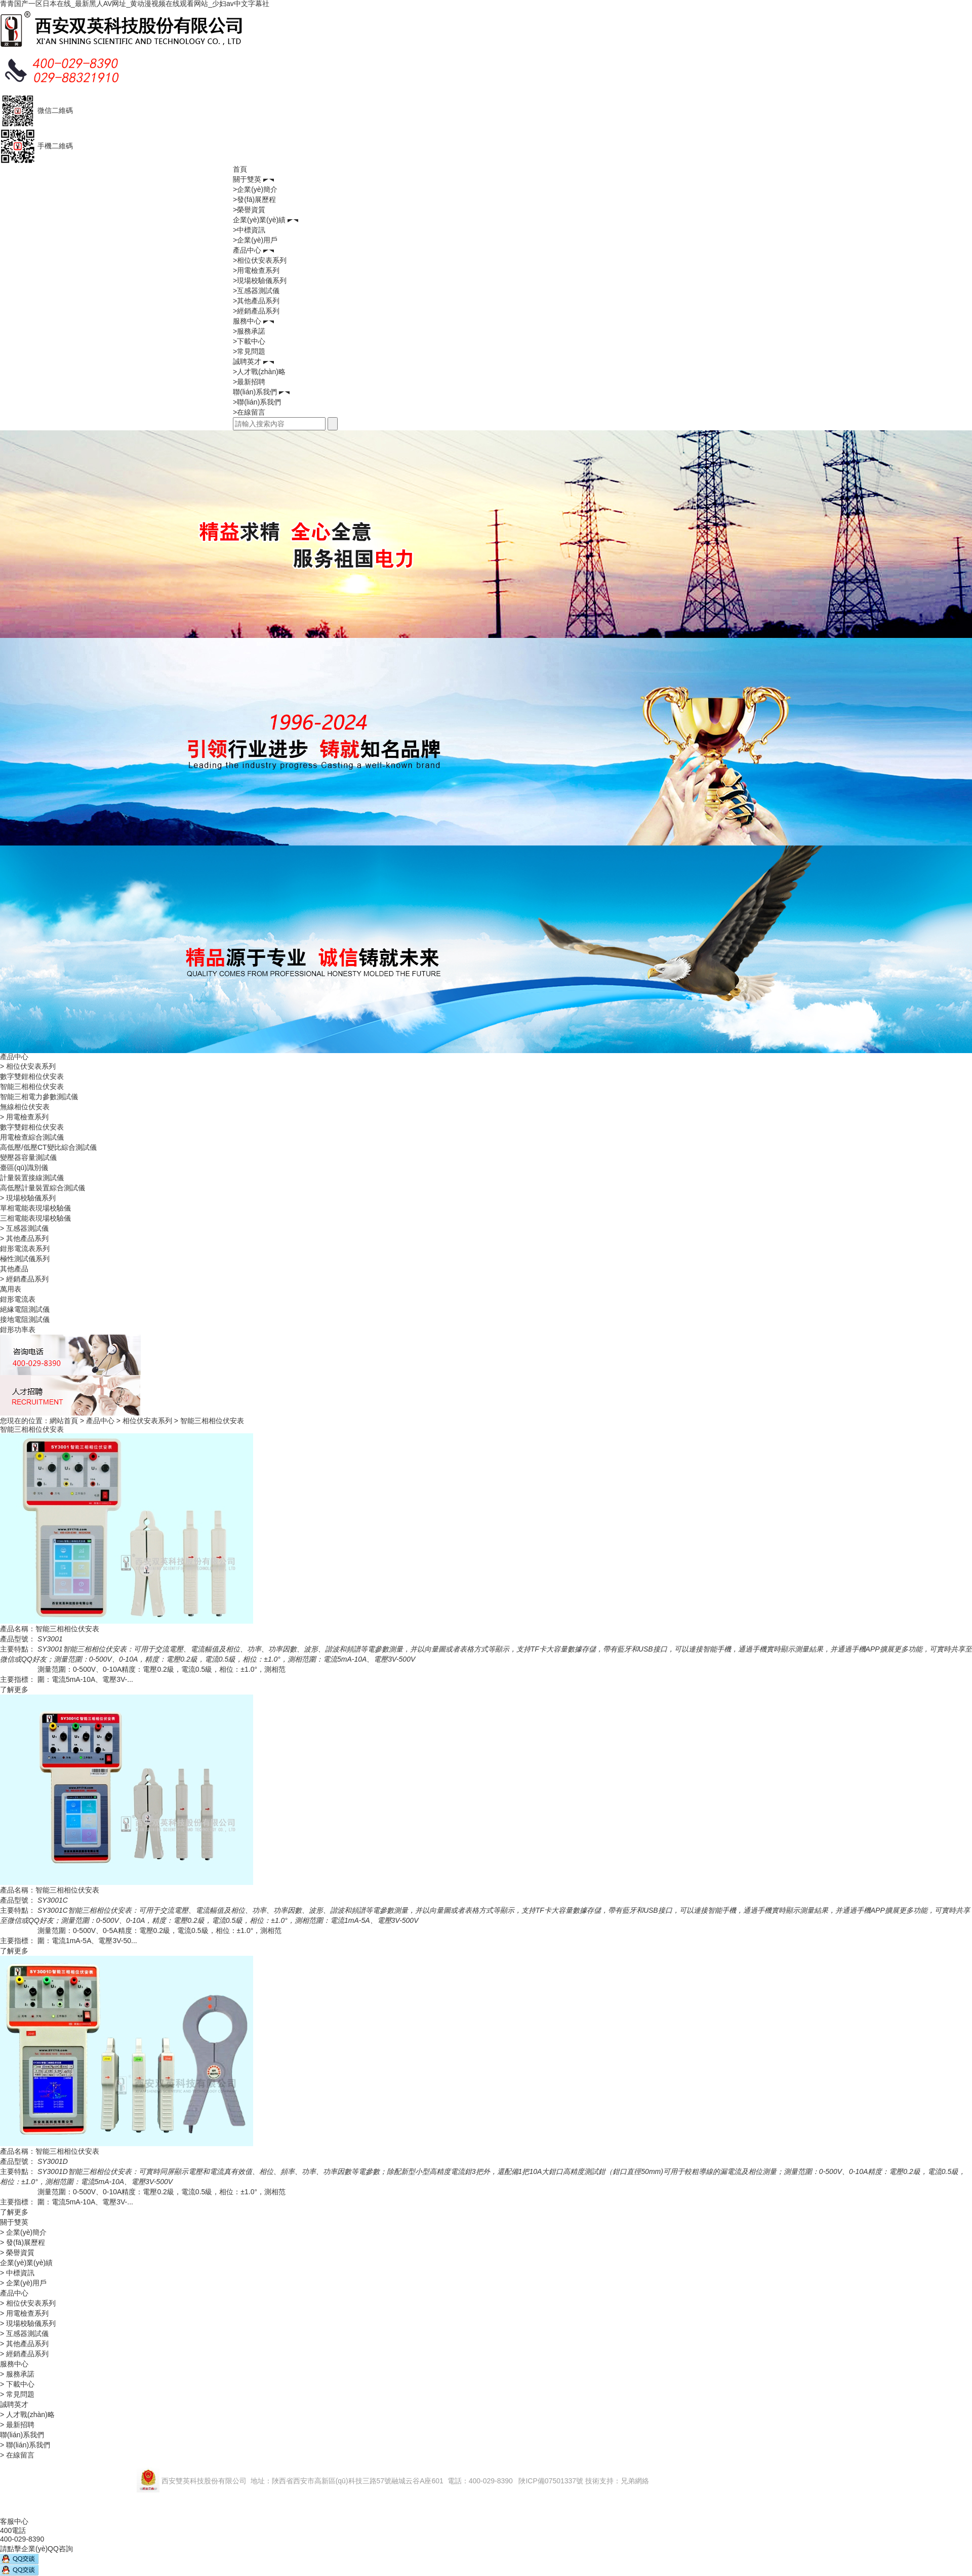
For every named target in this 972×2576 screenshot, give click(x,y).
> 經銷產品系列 (24, 1279)
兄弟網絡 (635, 2481)
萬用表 (10, 1289)
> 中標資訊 (17, 2273)
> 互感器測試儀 (24, 1228)
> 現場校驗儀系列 (28, 1198)
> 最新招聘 (17, 2425)
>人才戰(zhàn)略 (259, 372)
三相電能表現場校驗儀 (35, 1218)
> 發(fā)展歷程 (22, 2242)
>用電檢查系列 (256, 270)
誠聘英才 (247, 361)
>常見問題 (249, 351)
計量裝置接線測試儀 (32, 1178)
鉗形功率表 (17, 1329)
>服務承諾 (249, 331)
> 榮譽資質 (17, 2252)
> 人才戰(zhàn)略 (27, 2414)
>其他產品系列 (256, 301)
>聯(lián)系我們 (257, 402)
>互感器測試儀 (256, 291)
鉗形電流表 (17, 1299)
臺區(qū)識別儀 (24, 1167)
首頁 (240, 169)
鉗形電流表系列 (25, 1248)
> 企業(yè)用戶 (23, 2283)
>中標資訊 (249, 230)
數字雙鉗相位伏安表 (32, 1076)
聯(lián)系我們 (255, 392)
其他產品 (14, 1269)
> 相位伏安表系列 (28, 1066)
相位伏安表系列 (147, 1421)
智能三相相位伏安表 (32, 1086)
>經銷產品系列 (256, 311)
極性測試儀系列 (25, 1259)
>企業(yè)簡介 (255, 189)
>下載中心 (249, 341)
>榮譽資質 (249, 210)
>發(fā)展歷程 (254, 199)
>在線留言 (249, 412)
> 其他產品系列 (24, 1238)
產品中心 (247, 250)
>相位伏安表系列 (260, 260)
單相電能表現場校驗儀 (35, 1208)
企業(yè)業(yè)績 (259, 220)
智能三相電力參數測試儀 (39, 1097)
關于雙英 (247, 179)
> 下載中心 (17, 2384)
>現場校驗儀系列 (260, 280)
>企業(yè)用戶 (255, 240)
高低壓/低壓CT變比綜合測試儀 (48, 1147)
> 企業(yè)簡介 (23, 2232)
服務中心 (247, 321)
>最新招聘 (249, 382)
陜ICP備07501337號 (550, 2481)
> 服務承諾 (17, 2374)
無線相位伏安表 (25, 1107)
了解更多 (14, 1689)
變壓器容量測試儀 (28, 1157)
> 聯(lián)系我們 (25, 2445)
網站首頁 (64, 1421)
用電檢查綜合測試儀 (32, 1137)
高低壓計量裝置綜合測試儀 (42, 1188)
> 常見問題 (17, 2394)
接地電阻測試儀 (25, 1319)
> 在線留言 (17, 2455)
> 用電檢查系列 (24, 1117)
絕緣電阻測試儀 (25, 1309)
